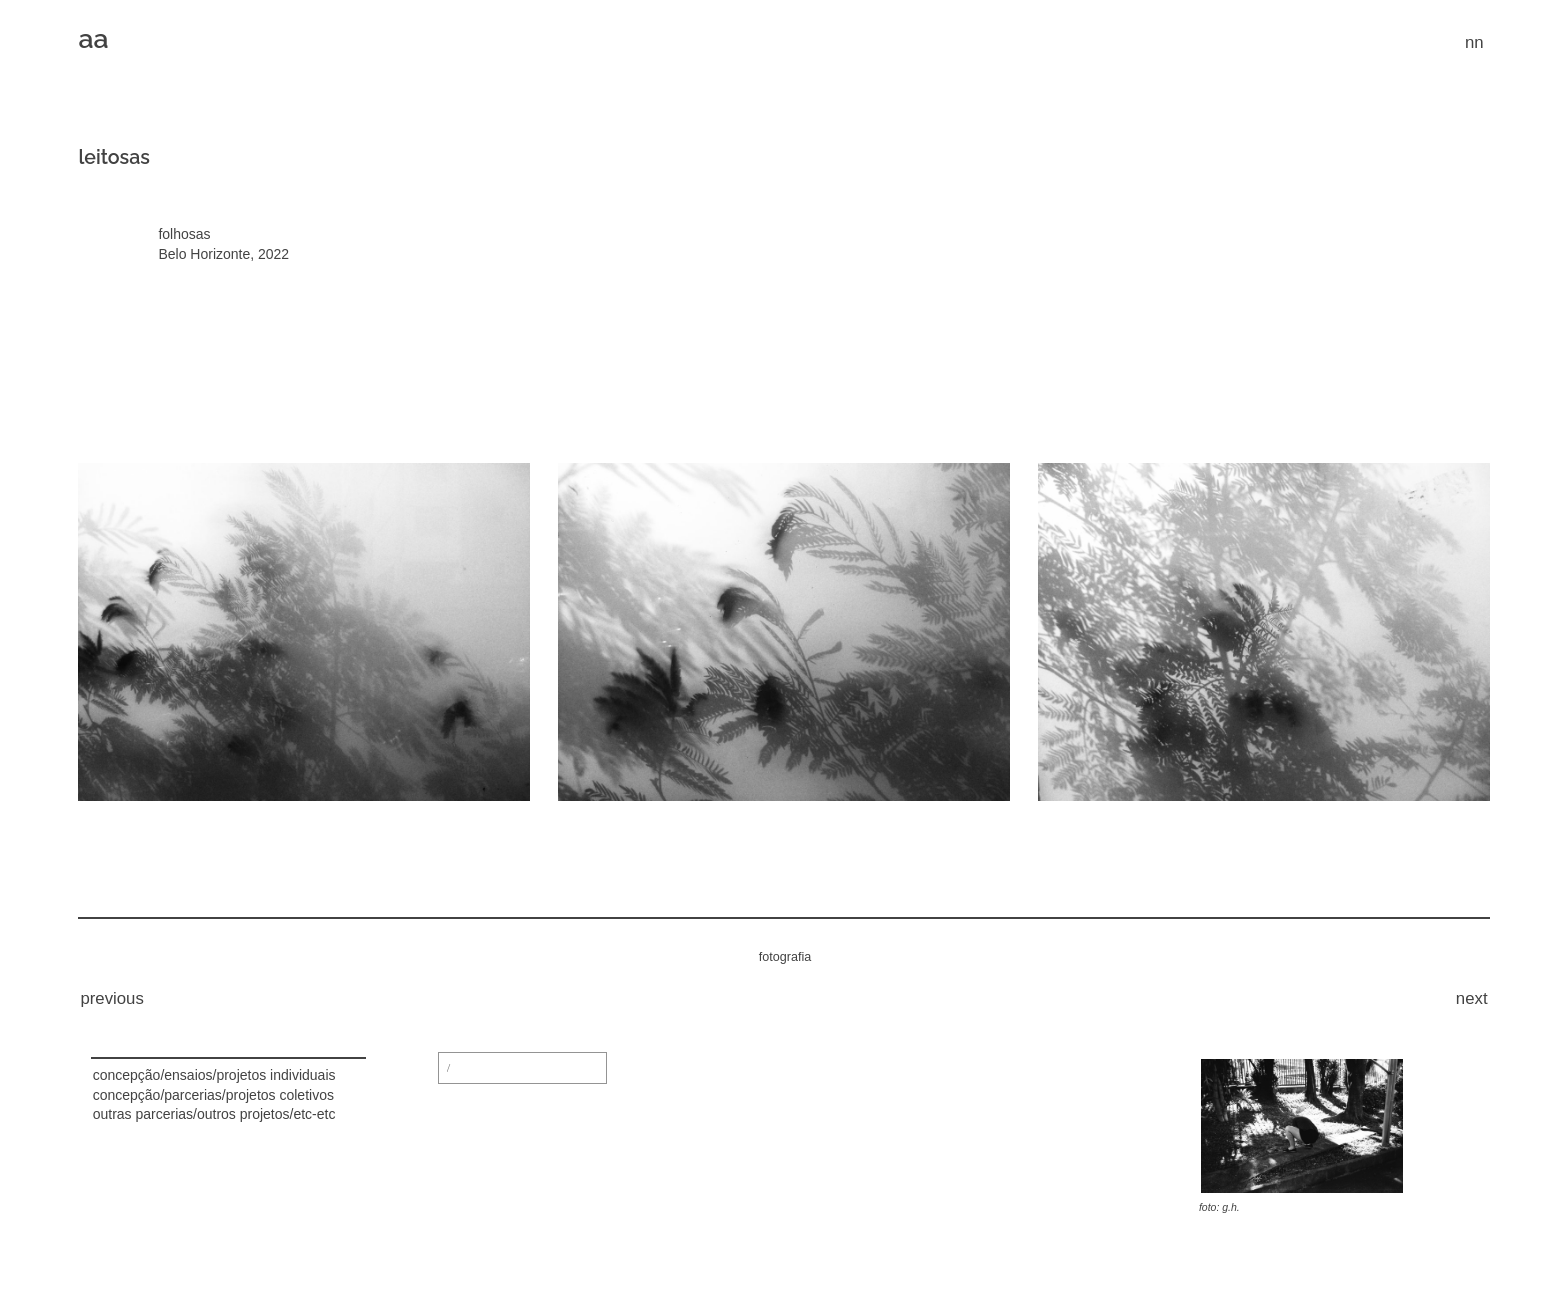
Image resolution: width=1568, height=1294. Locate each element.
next (1472, 998)
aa (93, 38)
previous (111, 998)
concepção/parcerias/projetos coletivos (213, 1095)
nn (1474, 42)
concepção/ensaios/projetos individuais (214, 1075)
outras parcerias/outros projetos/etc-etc (214, 1114)
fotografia (785, 957)
